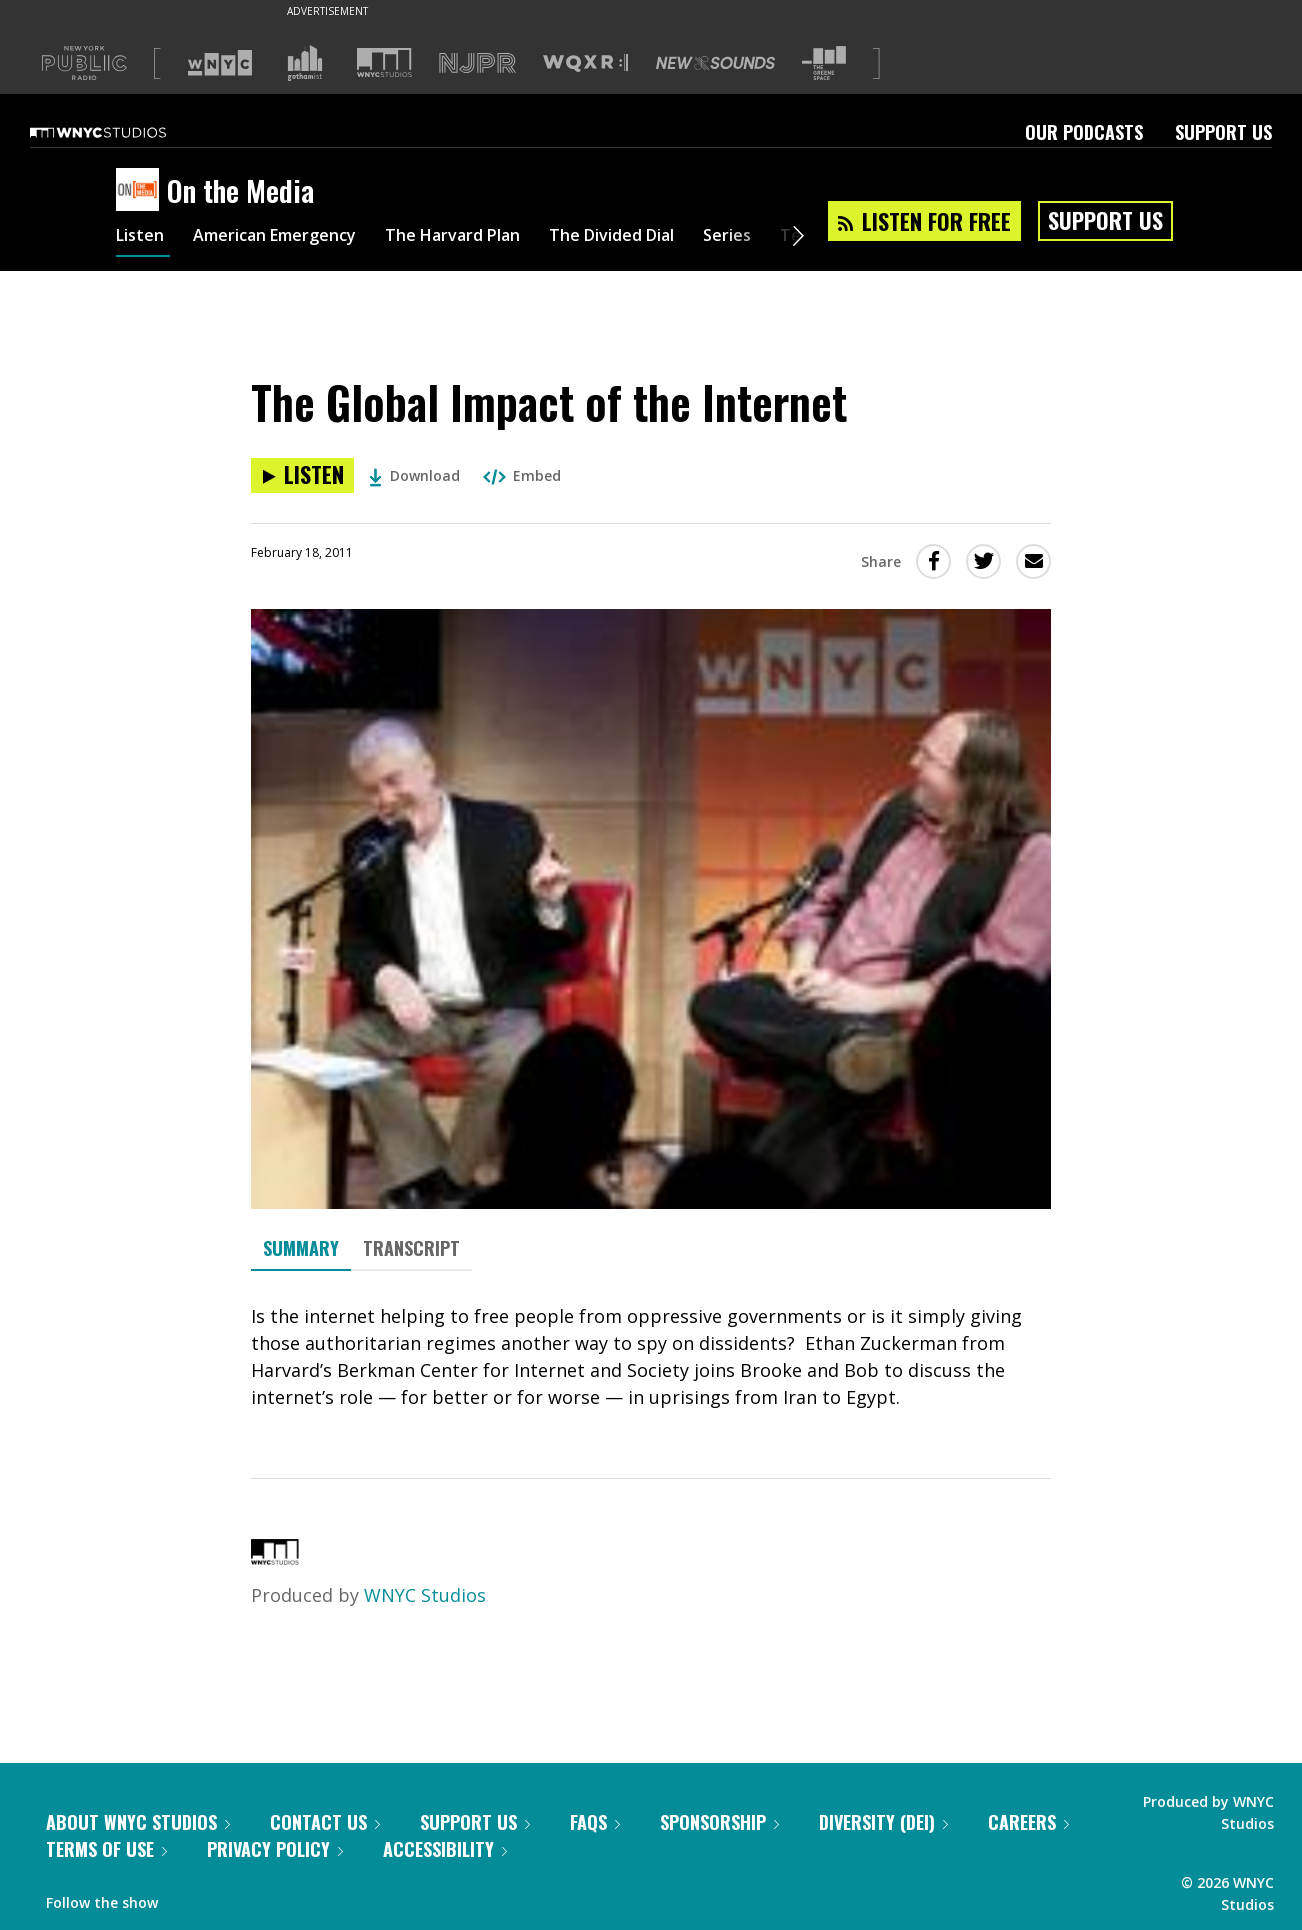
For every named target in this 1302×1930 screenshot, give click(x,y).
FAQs (595, 1822)
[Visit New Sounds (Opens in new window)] (715, 63)
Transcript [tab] (411, 1248)
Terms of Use (106, 1849)
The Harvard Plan (490, 238)
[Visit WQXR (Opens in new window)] (585, 63)
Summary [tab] (301, 1248)
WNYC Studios (425, 1595)
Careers (1028, 1822)
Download (414, 475)
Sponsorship (719, 1822)
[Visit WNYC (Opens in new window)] (220, 63)
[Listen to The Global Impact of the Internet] (302, 475)
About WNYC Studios (138, 1822)
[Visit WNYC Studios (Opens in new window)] (384, 62)
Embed (522, 475)
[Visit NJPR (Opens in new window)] (477, 63)
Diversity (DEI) (883, 1822)
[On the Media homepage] (141, 191)
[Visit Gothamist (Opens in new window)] (305, 63)
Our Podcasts (1084, 132)
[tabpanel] (651, 1357)
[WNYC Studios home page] (123, 132)
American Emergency (292, 238)
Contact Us (325, 1822)
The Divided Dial (668, 238)
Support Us (1223, 132)
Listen (143, 238)
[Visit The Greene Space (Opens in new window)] (824, 63)
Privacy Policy (275, 1849)
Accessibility (445, 1849)
